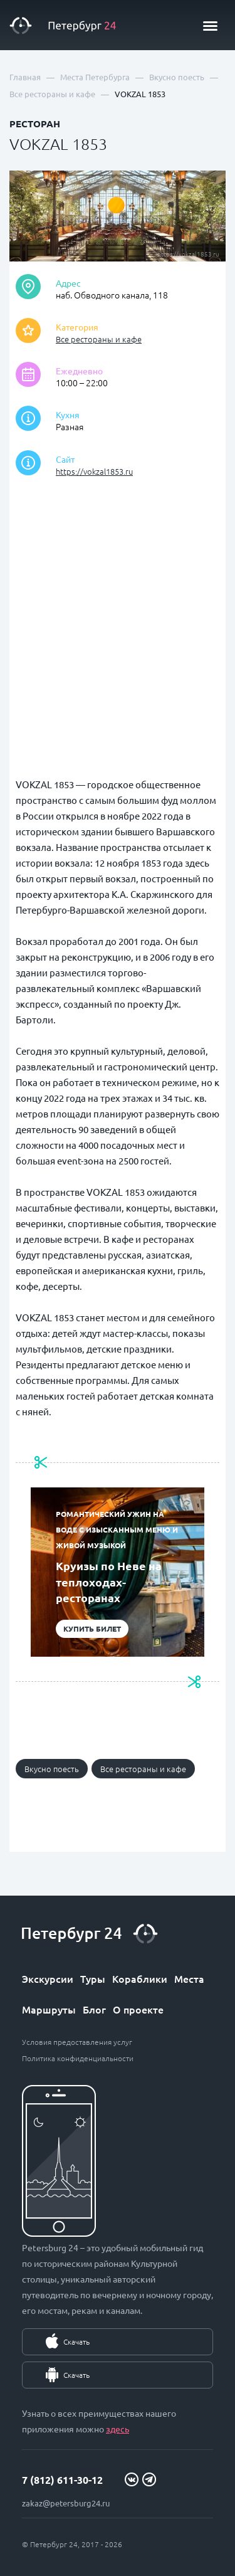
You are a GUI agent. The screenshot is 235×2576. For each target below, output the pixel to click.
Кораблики (139, 1978)
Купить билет (92, 1628)
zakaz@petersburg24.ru (66, 2503)
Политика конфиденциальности (77, 2058)
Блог (94, 2009)
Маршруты (49, 2009)
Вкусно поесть (51, 1769)
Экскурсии (47, 1978)
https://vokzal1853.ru (94, 471)
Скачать (76, 2341)
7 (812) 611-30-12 (62, 2479)
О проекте (138, 2009)
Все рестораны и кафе (99, 339)
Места (189, 1978)
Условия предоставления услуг (77, 2042)
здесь (117, 2428)
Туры (92, 1978)
